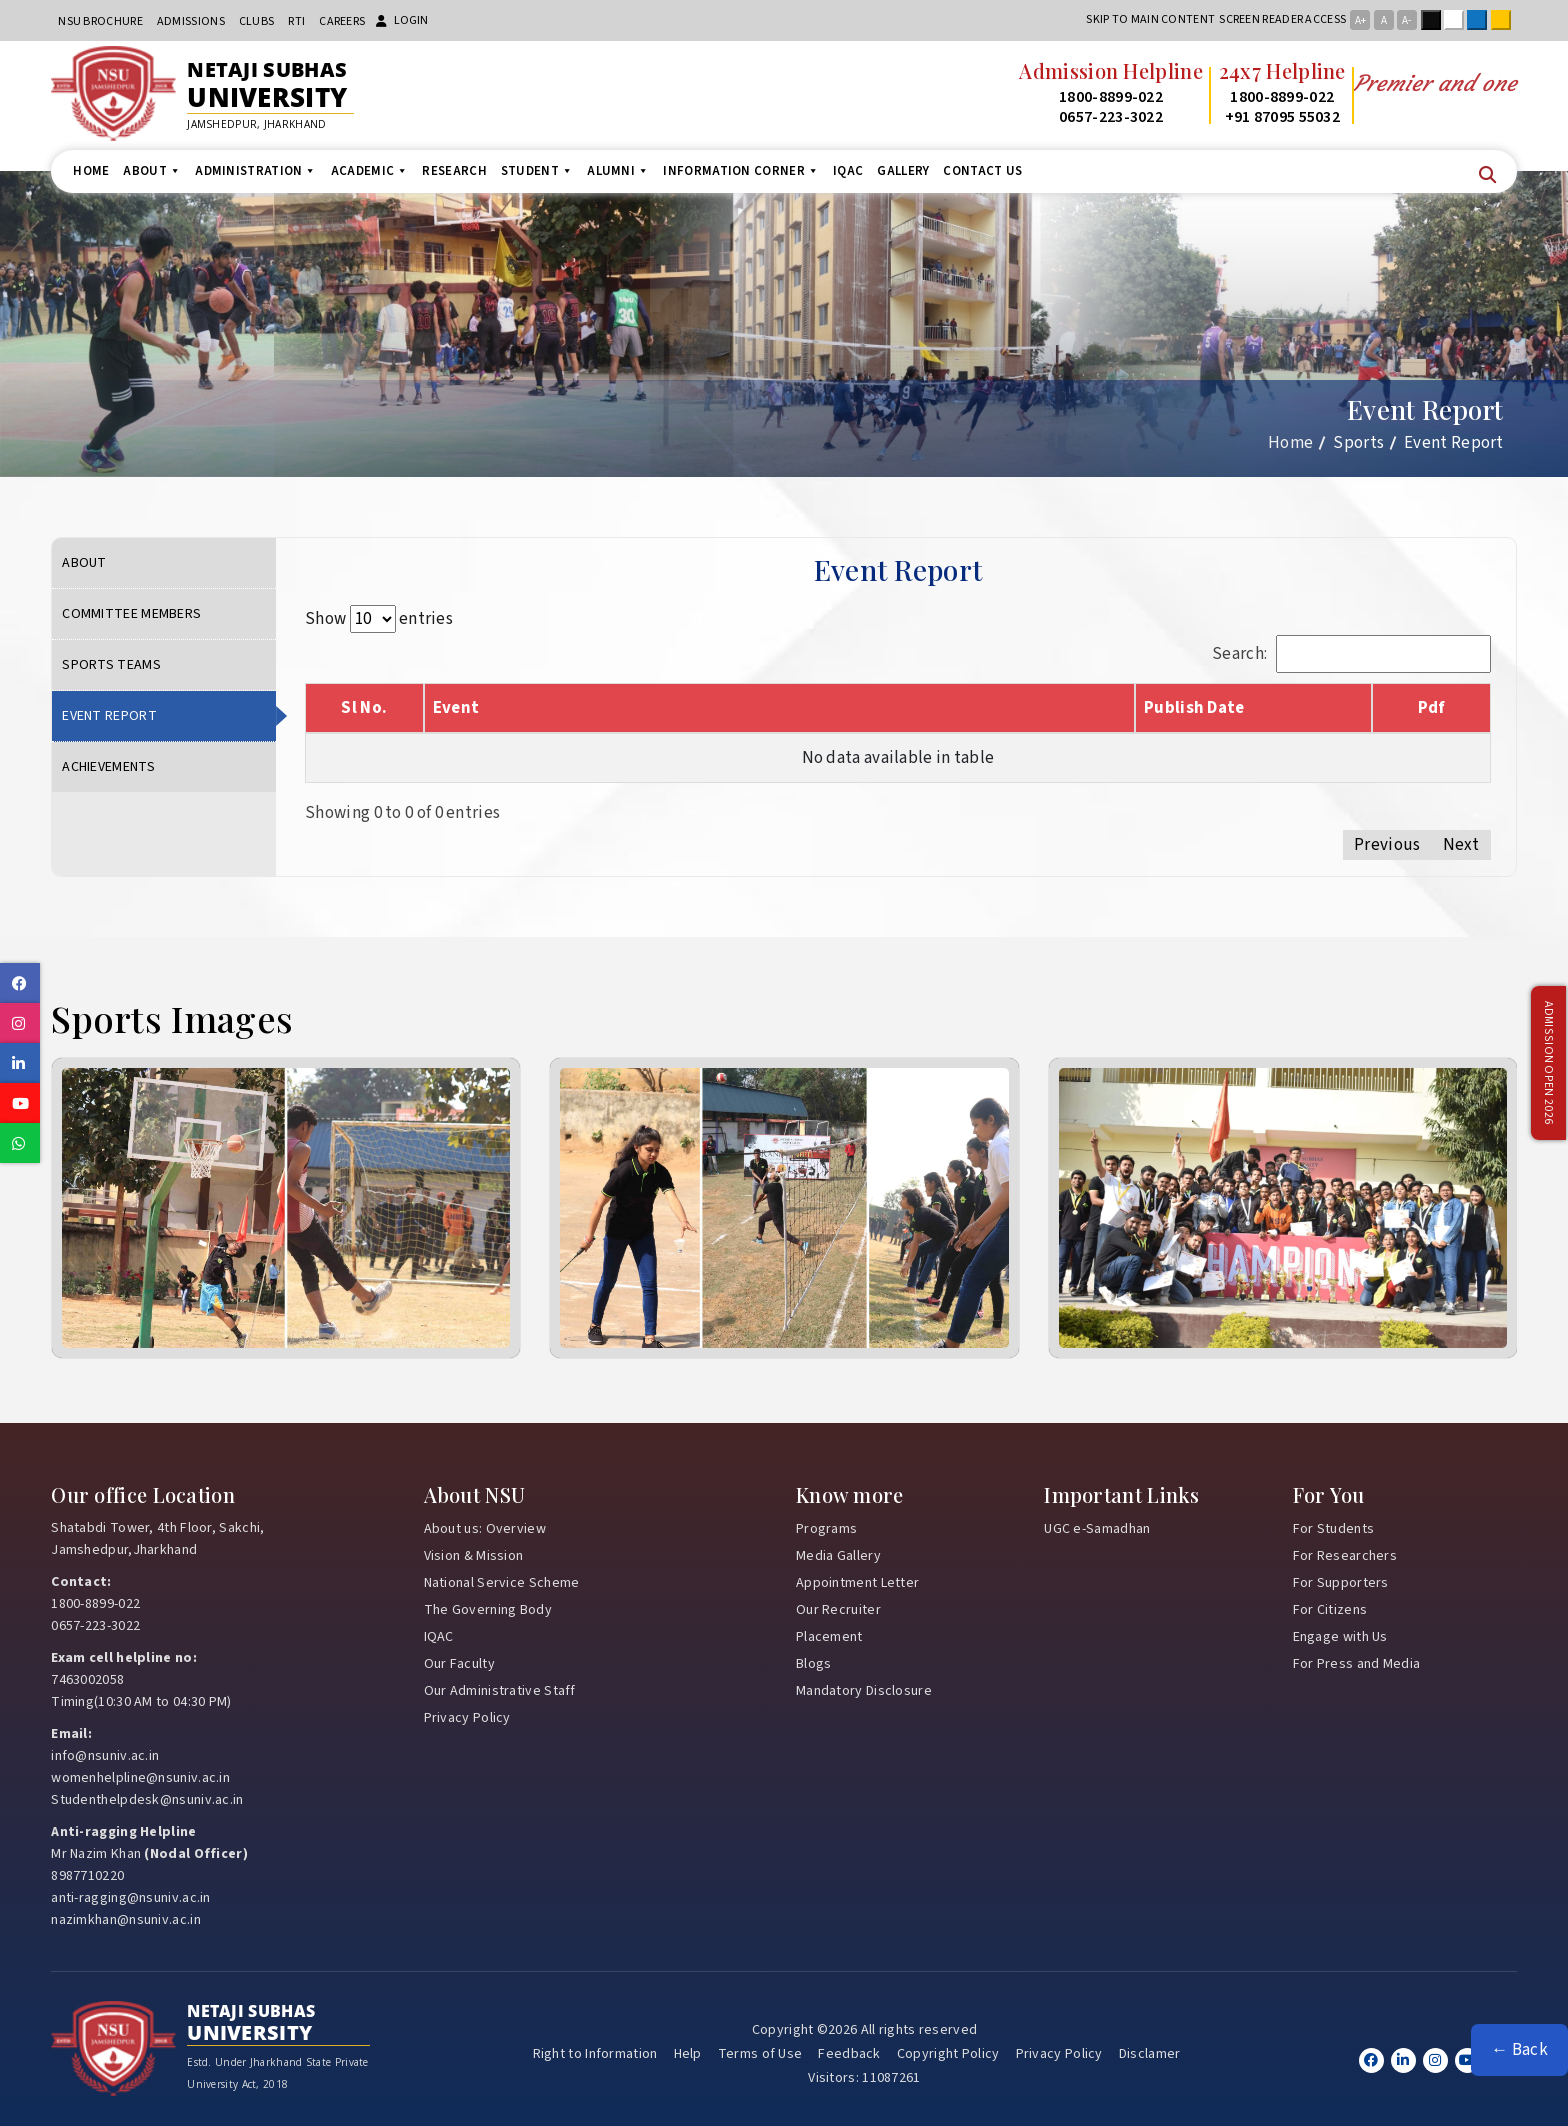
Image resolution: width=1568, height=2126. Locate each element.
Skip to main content (1150, 19)
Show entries (379, 619)
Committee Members (131, 614)
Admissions (191, 21)
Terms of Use (760, 2054)
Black (1435, 20)
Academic (370, 171)
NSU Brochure (100, 21)
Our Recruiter (838, 1610)
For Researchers (1345, 1556)
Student (537, 171)
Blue (1481, 20)
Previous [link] (1387, 845)
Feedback (849, 2054)
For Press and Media (1357, 1664)
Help (688, 2054)
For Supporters (1341, 1583)
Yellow (1505, 20)
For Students (1334, 1529)
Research (454, 171)
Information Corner (741, 171)
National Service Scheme (502, 1583)
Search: (1351, 654)
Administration (256, 171)
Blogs (814, 1664)
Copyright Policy (948, 2054)
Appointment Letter (857, 1583)
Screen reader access (1282, 19)
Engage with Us (1340, 1637)
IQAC (848, 171)
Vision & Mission (474, 1556)
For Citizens (1330, 1610)
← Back (1519, 2050)
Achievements (108, 767)
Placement (829, 1637)
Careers (342, 21)
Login (402, 20)
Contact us (982, 171)
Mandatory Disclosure (864, 1691)
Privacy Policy (467, 1718)
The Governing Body (488, 1610)
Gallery (903, 171)
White (1458, 20)
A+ (1360, 20)
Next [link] (1461, 845)
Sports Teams (111, 665)
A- (1406, 20)
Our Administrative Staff (500, 1691)
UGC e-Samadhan (1097, 1529)
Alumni (618, 171)
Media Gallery (838, 1556)
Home (91, 171)
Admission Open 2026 (1548, 1063)
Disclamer (1150, 2054)
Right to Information (595, 2054)
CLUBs (257, 21)
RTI (296, 21)
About (152, 171)
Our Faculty (459, 1664)
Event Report (109, 716)
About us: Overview (485, 1529)
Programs (826, 1529)
